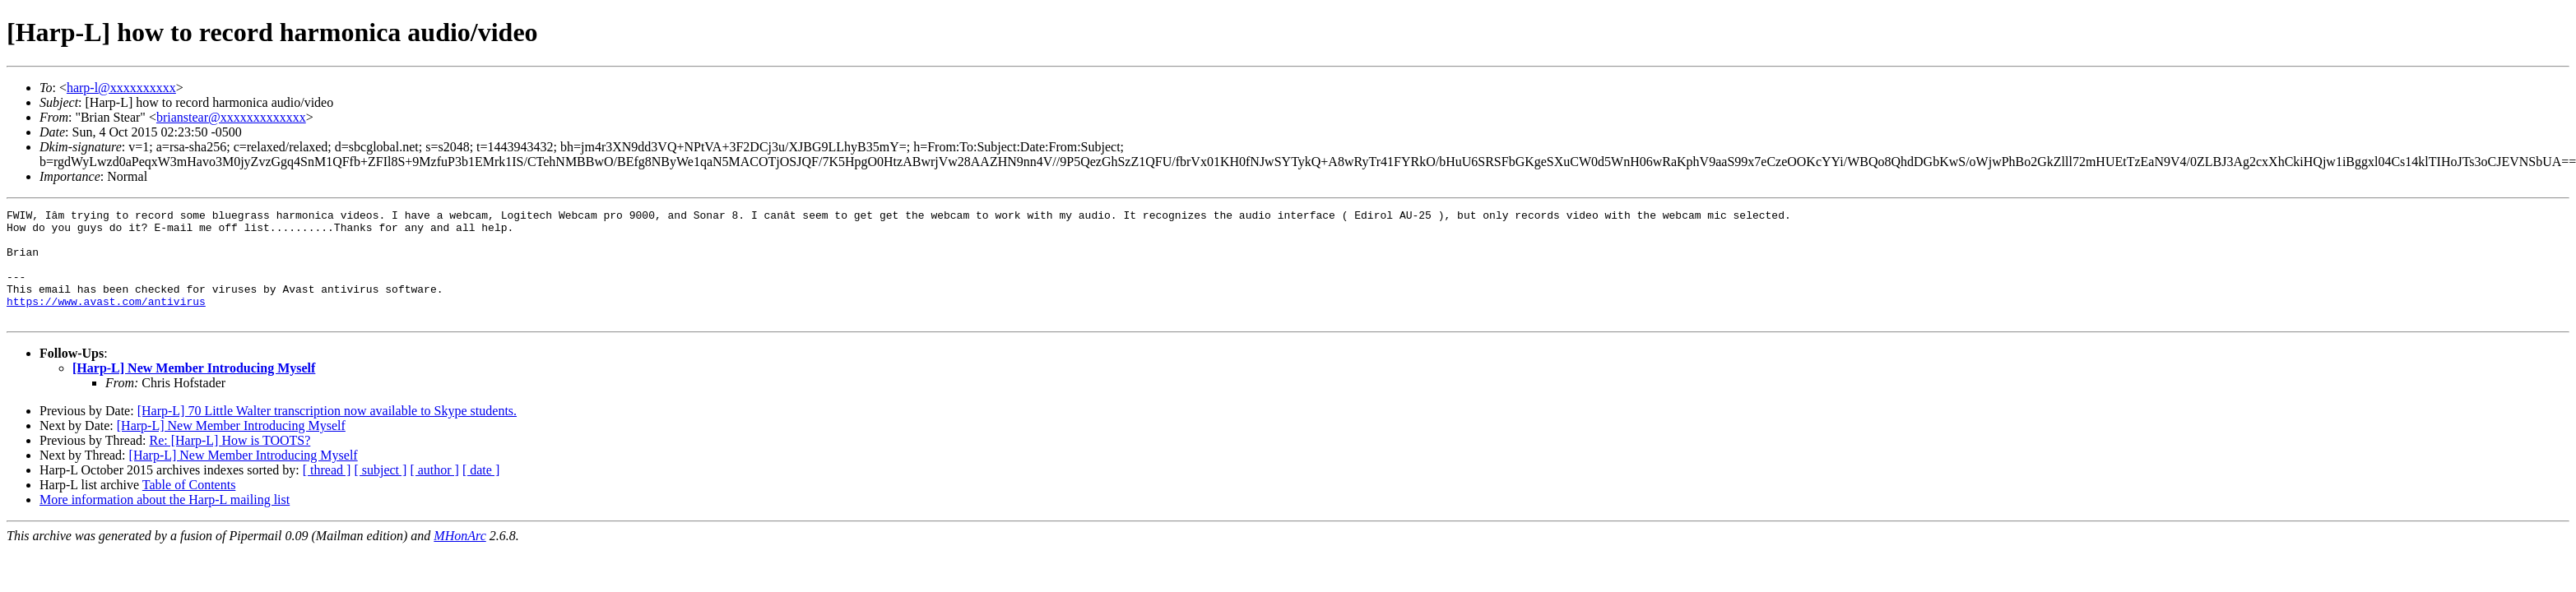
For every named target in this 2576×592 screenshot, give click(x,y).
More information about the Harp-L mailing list (164, 522)
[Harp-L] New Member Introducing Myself (193, 390)
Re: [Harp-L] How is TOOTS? (229, 462)
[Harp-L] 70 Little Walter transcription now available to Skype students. (327, 433)
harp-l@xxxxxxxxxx (121, 88)
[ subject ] (380, 492)
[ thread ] (327, 492)
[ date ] (480, 492)
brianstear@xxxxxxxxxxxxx (231, 117)
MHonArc (459, 558)
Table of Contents (189, 507)
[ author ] (434, 492)
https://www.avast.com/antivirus (106, 320)
